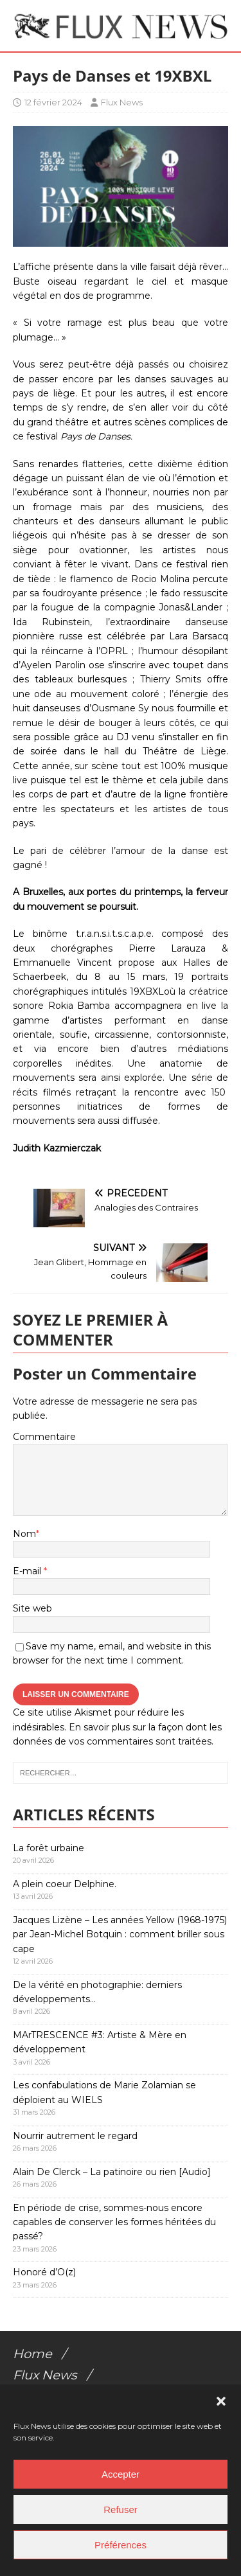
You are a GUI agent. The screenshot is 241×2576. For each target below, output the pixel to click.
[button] (221, 2401)
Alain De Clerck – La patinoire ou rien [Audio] (112, 2172)
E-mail (28, 1571)
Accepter (120, 2474)
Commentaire (44, 1437)
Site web (32, 1608)
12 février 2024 (53, 102)
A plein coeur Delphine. (64, 1884)
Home (32, 2353)
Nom (24, 1534)
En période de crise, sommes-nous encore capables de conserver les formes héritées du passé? (114, 2222)
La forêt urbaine (48, 1848)
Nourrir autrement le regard (75, 2136)
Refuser (120, 2509)
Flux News (122, 102)
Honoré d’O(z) (44, 2272)
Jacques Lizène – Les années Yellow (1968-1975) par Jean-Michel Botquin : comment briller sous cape (120, 1934)
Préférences (120, 2544)
